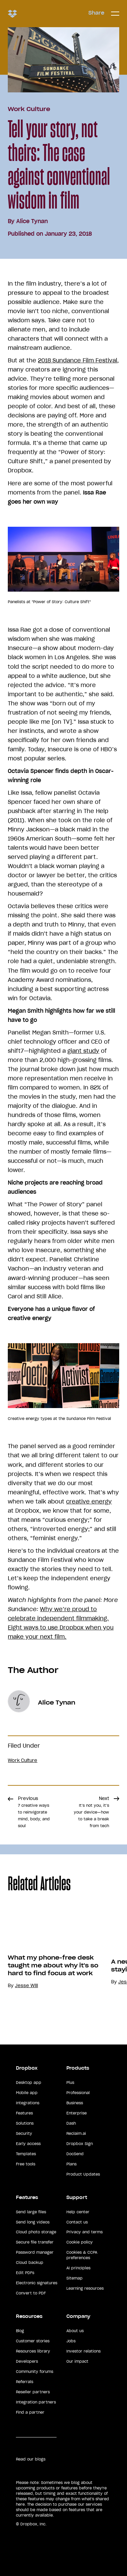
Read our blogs (30, 2459)
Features (24, 2113)
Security (24, 2133)
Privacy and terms (84, 2232)
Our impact (77, 2361)
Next (91, 1812)
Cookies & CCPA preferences (81, 2255)
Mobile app (27, 2092)
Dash (71, 2123)
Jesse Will (26, 1985)
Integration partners (36, 2402)
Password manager (35, 2252)
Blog (20, 2330)
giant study (83, 1050)
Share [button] (96, 13)
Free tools (25, 2164)
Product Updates (83, 2174)
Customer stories (32, 2341)
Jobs (71, 2341)
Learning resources (85, 2288)
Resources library (33, 2351)
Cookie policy (79, 2242)
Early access (28, 2143)
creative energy (89, 1501)
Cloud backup (29, 2262)
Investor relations (83, 2351)
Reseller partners (33, 2392)
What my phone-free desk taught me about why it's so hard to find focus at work (53, 1965)
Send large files (31, 2212)
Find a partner (30, 2412)
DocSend (75, 2153)
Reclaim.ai (76, 2133)
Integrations (27, 2103)
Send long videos (32, 2222)
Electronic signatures (36, 2283)
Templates (26, 2153)
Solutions (25, 2123)
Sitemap (74, 2278)
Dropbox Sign (79, 2143)
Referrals (24, 2381)
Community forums (34, 2371)
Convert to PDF (31, 2293)
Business (74, 2103)
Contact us (77, 2222)
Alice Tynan (32, 221)
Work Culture (29, 109)
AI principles (78, 2268)
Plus (70, 2082)
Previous (34, 1812)
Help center (77, 2212)
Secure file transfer (35, 2242)
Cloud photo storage (36, 2232)
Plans (71, 2164)
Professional (78, 2092)
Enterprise (76, 2113)
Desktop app (28, 2082)
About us (75, 2330)
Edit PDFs (25, 2272)
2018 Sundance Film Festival (77, 360)
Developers (27, 2361)
